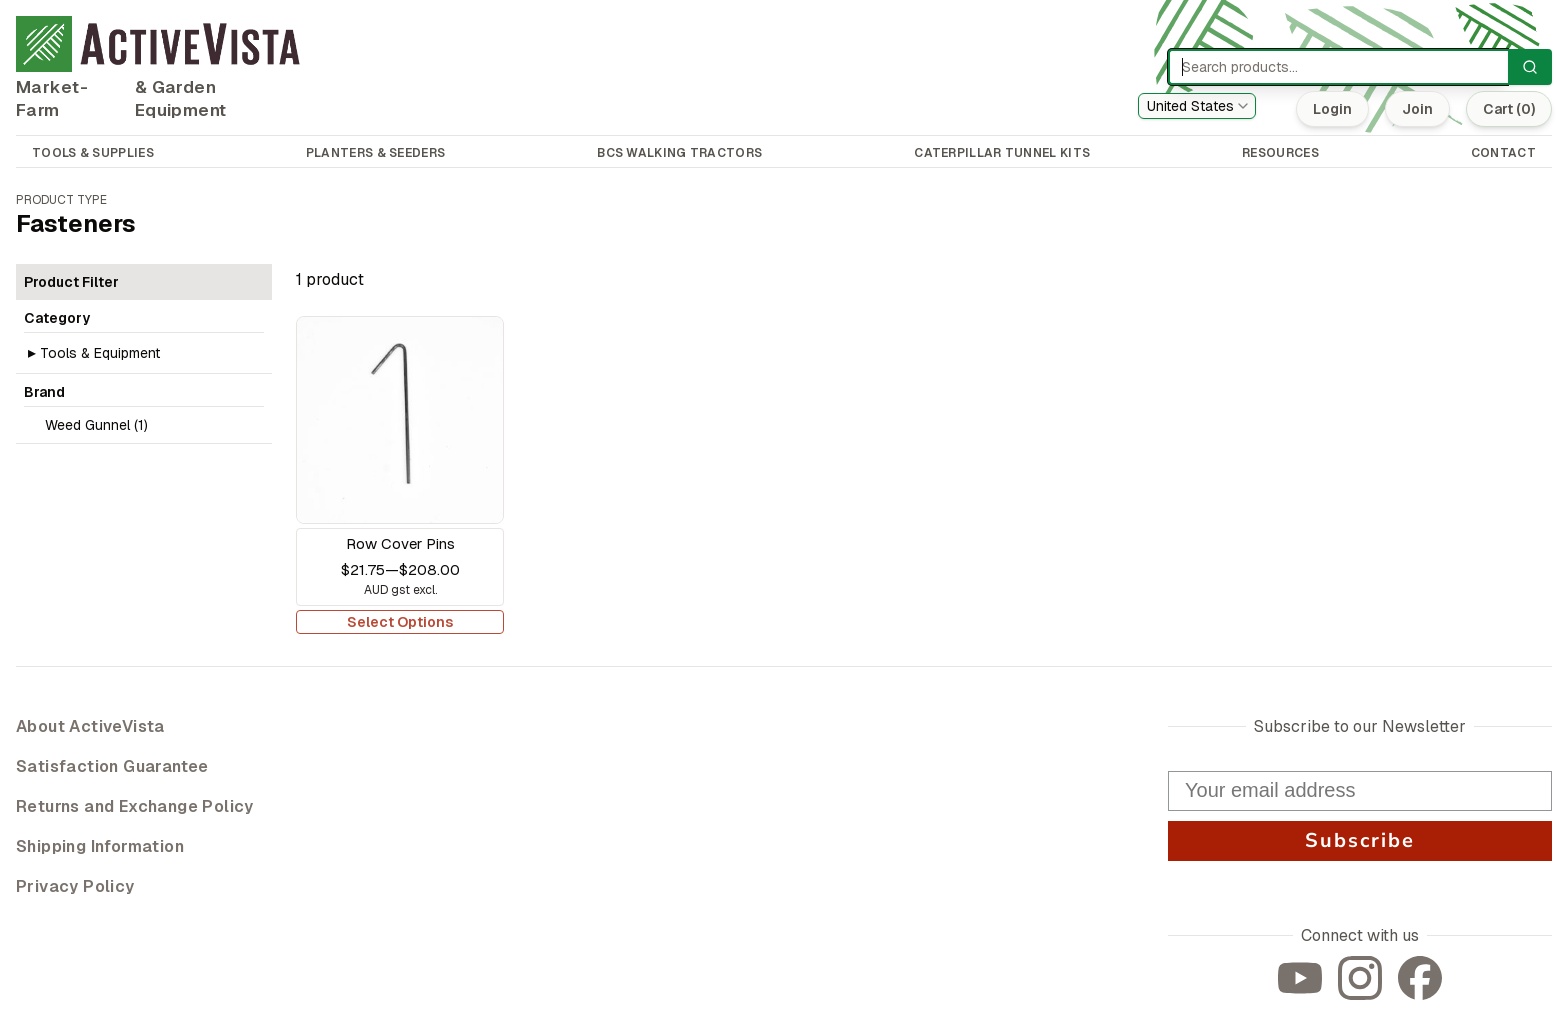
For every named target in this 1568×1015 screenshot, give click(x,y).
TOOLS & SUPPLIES (93, 153)
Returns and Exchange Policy (135, 806)
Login (1330, 109)
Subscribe (1360, 840)
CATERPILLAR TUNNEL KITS (1002, 153)
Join (1415, 109)
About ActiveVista (90, 726)
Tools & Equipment (100, 353)
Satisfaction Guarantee (112, 766)
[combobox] (1197, 106)
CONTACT (1503, 153)
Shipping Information (100, 846)
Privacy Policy (75, 886)
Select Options (400, 622)
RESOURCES (1280, 153)
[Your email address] (1360, 791)
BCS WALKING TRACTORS (679, 153)
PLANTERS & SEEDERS (375, 153)
